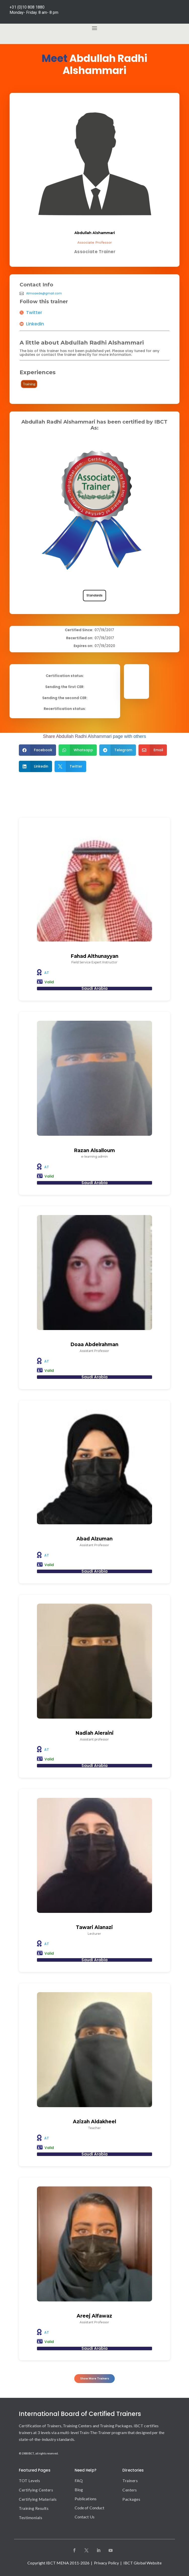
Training (29, 384)
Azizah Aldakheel (94, 2122)
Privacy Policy (106, 2562)
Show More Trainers (94, 2378)
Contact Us (84, 2516)
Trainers (130, 2480)
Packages (131, 2499)
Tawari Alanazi (94, 1927)
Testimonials (30, 2517)
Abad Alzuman (94, 1539)
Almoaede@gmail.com (44, 293)
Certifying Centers (36, 2489)
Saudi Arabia (94, 988)
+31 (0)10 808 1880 (27, 7)
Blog (79, 2489)
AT (46, 972)
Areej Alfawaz (94, 2316)
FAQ (79, 2480)
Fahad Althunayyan (94, 956)
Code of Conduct (90, 2507)
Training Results (34, 2508)
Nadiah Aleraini (94, 1733)
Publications (86, 2498)
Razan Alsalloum (94, 1150)
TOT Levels (29, 2480)
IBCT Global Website (142, 2562)
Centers (129, 2489)
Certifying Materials (38, 2499)
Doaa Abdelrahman (94, 1344)
